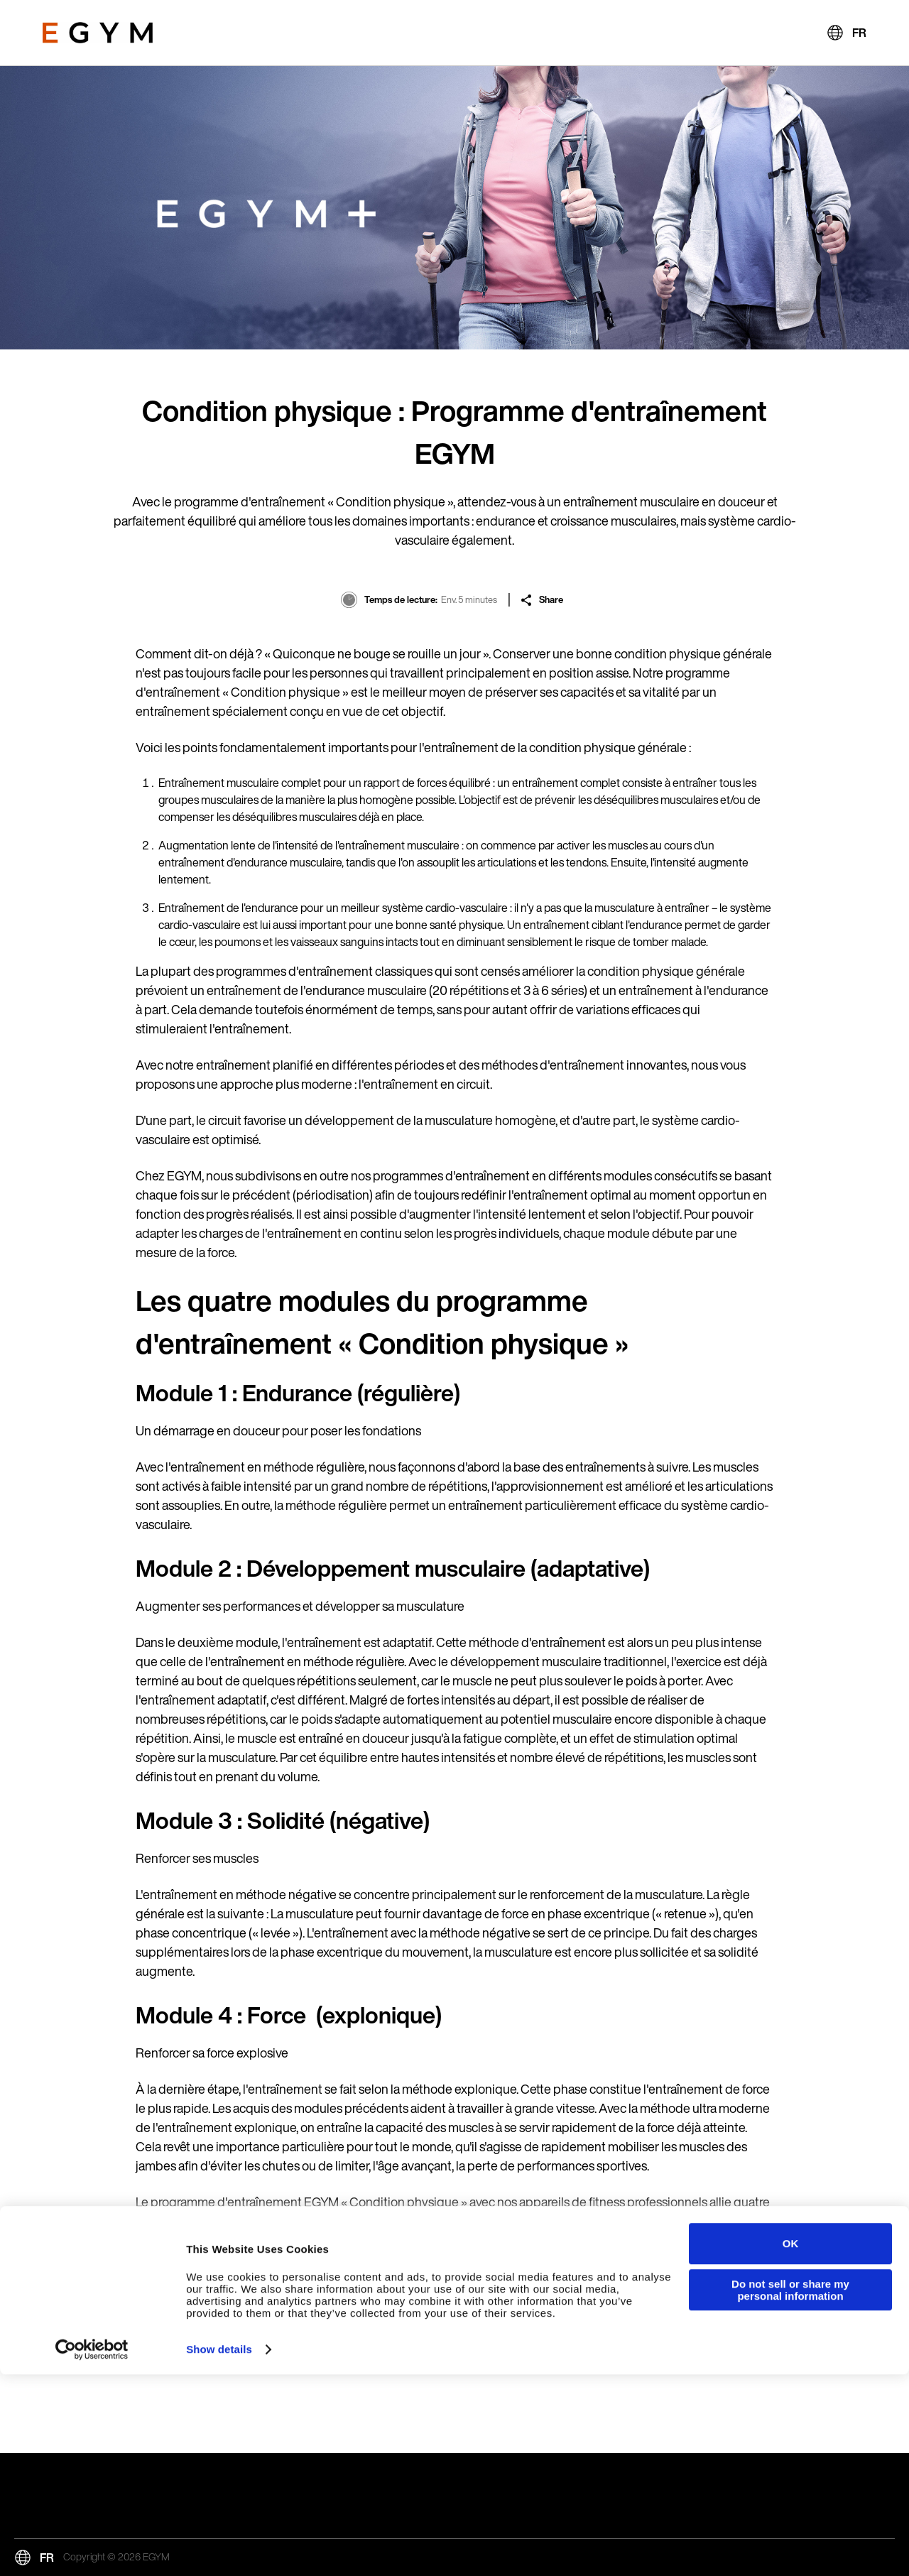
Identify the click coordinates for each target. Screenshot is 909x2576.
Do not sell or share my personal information (790, 2491)
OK (791, 2445)
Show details (219, 2551)
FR (859, 32)
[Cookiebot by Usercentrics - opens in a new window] (92, 2551)
